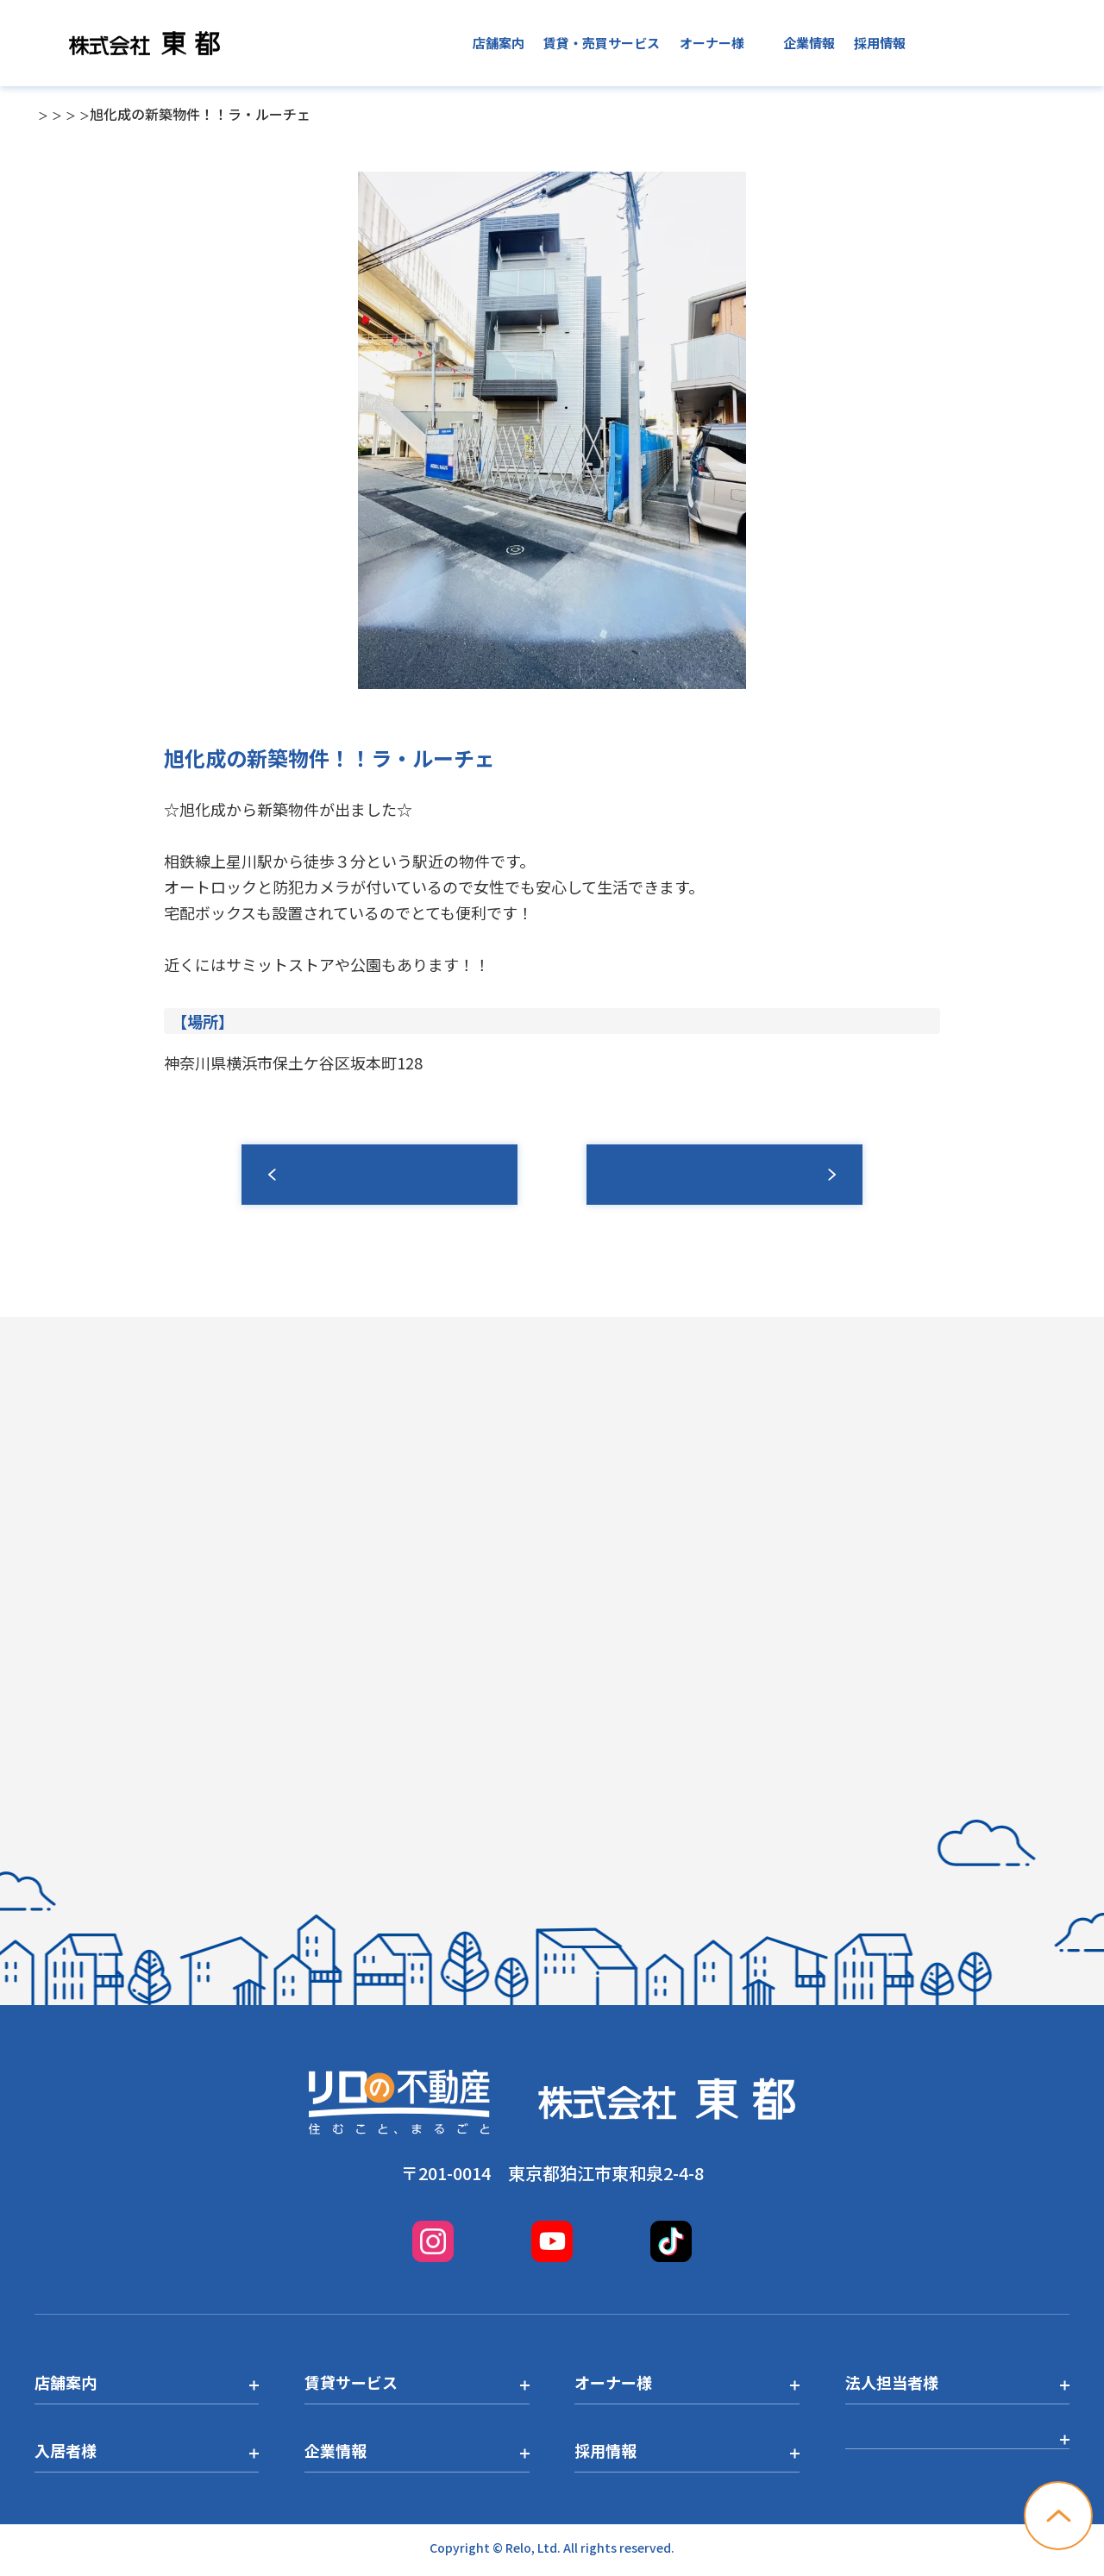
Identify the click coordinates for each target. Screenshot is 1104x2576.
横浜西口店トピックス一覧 (310, 113)
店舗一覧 (103, 113)
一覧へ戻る (379, 1174)
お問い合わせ (1007, 43)
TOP (48, 113)
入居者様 (737, 43)
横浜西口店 (179, 113)
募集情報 (724, 1174)
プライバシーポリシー (922, 2450)
